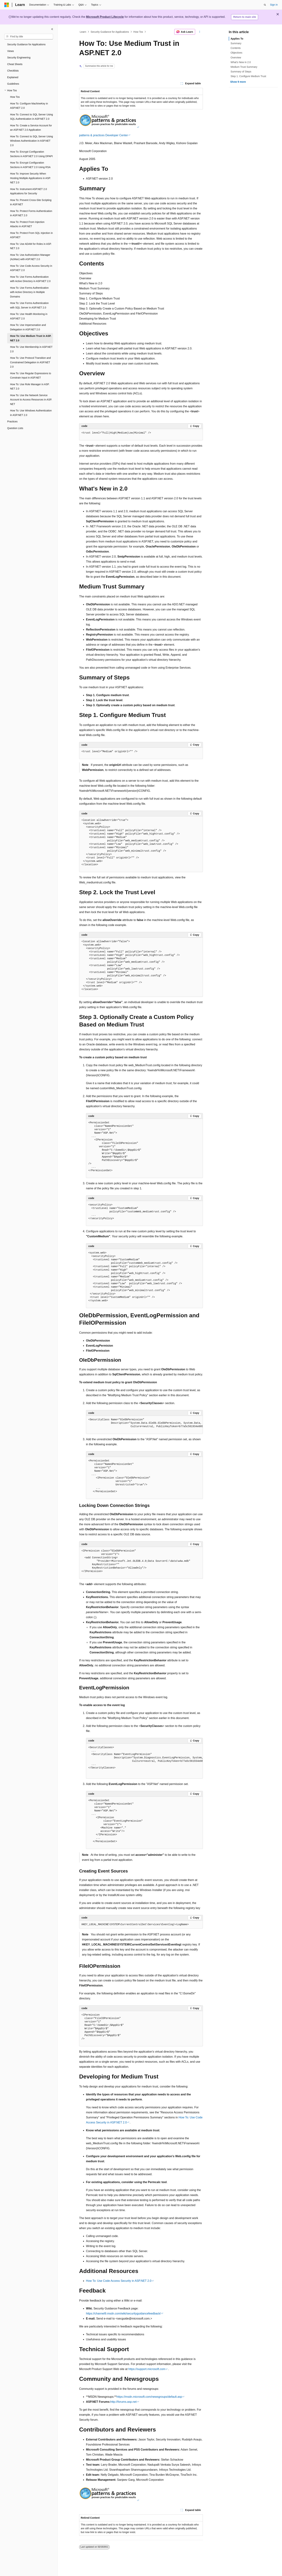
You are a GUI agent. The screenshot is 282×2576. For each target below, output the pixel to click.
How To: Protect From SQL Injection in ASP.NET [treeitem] (31, 235)
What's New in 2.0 (241, 62)
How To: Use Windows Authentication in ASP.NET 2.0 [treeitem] (31, 412)
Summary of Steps (241, 71)
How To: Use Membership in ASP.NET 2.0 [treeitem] (31, 349)
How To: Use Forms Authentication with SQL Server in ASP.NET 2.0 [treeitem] (29, 305)
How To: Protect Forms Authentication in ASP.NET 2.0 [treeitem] (31, 213)
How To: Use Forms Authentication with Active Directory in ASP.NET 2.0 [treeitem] (30, 279)
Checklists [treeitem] (13, 70)
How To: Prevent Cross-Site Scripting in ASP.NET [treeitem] (30, 202)
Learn (83, 31)
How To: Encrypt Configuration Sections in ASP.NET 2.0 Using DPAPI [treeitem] (31, 154)
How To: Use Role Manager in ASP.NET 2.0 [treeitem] (29, 386)
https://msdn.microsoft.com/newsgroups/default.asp (149, 2396)
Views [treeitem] (10, 51)
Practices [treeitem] (12, 421)
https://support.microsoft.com (146, 2369)
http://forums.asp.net (123, 2401)
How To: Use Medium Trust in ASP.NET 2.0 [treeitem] (30, 338)
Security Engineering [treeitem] (18, 57)
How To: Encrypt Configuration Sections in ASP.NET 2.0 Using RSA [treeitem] (30, 165)
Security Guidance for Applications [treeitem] (26, 44)
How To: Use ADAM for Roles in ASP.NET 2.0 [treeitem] (31, 246)
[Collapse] (52, 29)
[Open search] (265, 5)
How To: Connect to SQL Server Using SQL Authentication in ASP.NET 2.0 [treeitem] (31, 116)
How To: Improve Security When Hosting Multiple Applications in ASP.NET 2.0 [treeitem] (30, 178)
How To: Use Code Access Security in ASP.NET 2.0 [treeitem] (31, 268)
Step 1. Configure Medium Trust (248, 76)
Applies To (237, 38)
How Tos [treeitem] (15, 96)
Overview (236, 57)
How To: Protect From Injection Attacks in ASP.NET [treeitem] (27, 224)
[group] (144, 1425)
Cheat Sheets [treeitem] (14, 64)
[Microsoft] (6, 5)
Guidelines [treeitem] (13, 83)
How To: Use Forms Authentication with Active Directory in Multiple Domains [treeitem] (29, 292)
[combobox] (28, 37)
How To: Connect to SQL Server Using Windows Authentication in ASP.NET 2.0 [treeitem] (31, 141)
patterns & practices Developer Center (103, 135)
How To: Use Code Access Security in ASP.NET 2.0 (118, 2280)
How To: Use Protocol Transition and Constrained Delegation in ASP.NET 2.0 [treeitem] (30, 362)
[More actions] (200, 32)
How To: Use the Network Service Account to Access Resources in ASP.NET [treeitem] (31, 399)
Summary (236, 43)
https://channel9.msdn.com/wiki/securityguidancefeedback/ (123, 2313)
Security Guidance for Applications (110, 31)
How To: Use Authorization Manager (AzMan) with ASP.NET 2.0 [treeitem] (30, 257)
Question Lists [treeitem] (15, 428)
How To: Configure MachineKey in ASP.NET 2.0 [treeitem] (29, 105)
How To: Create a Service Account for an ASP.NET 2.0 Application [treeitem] (31, 127)
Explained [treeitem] (12, 77)
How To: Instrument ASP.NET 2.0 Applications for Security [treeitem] (28, 191)
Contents (236, 48)
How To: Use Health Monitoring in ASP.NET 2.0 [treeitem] (28, 316)
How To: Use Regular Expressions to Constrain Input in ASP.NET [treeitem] (30, 375)
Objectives (236, 52)
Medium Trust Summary (244, 66)
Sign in (274, 4)
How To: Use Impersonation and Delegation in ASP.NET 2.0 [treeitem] (28, 327)
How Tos (138, 31)
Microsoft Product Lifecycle (105, 16)
